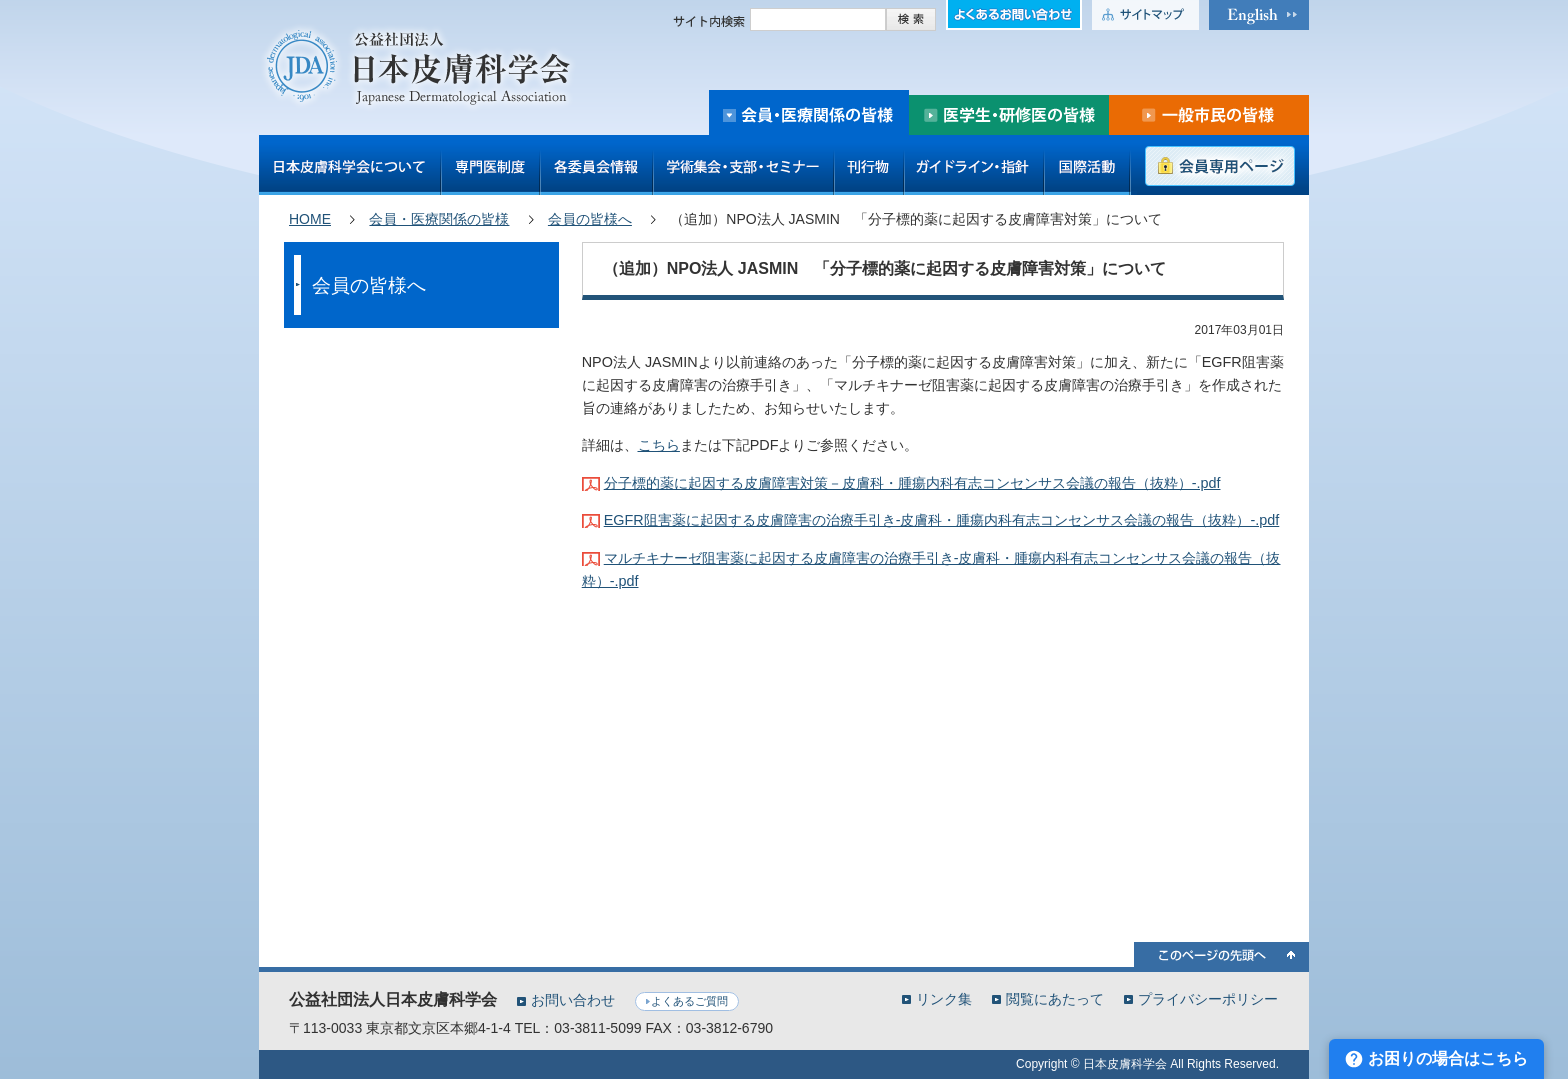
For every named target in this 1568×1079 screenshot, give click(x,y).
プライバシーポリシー (1208, 998)
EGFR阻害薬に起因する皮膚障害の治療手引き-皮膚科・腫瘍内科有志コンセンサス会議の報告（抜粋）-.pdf (942, 520)
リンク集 (944, 998)
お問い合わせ (573, 1000)
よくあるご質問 (689, 1001)
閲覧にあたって (1055, 998)
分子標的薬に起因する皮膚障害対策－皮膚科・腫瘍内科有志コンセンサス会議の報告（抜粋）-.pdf (912, 483)
